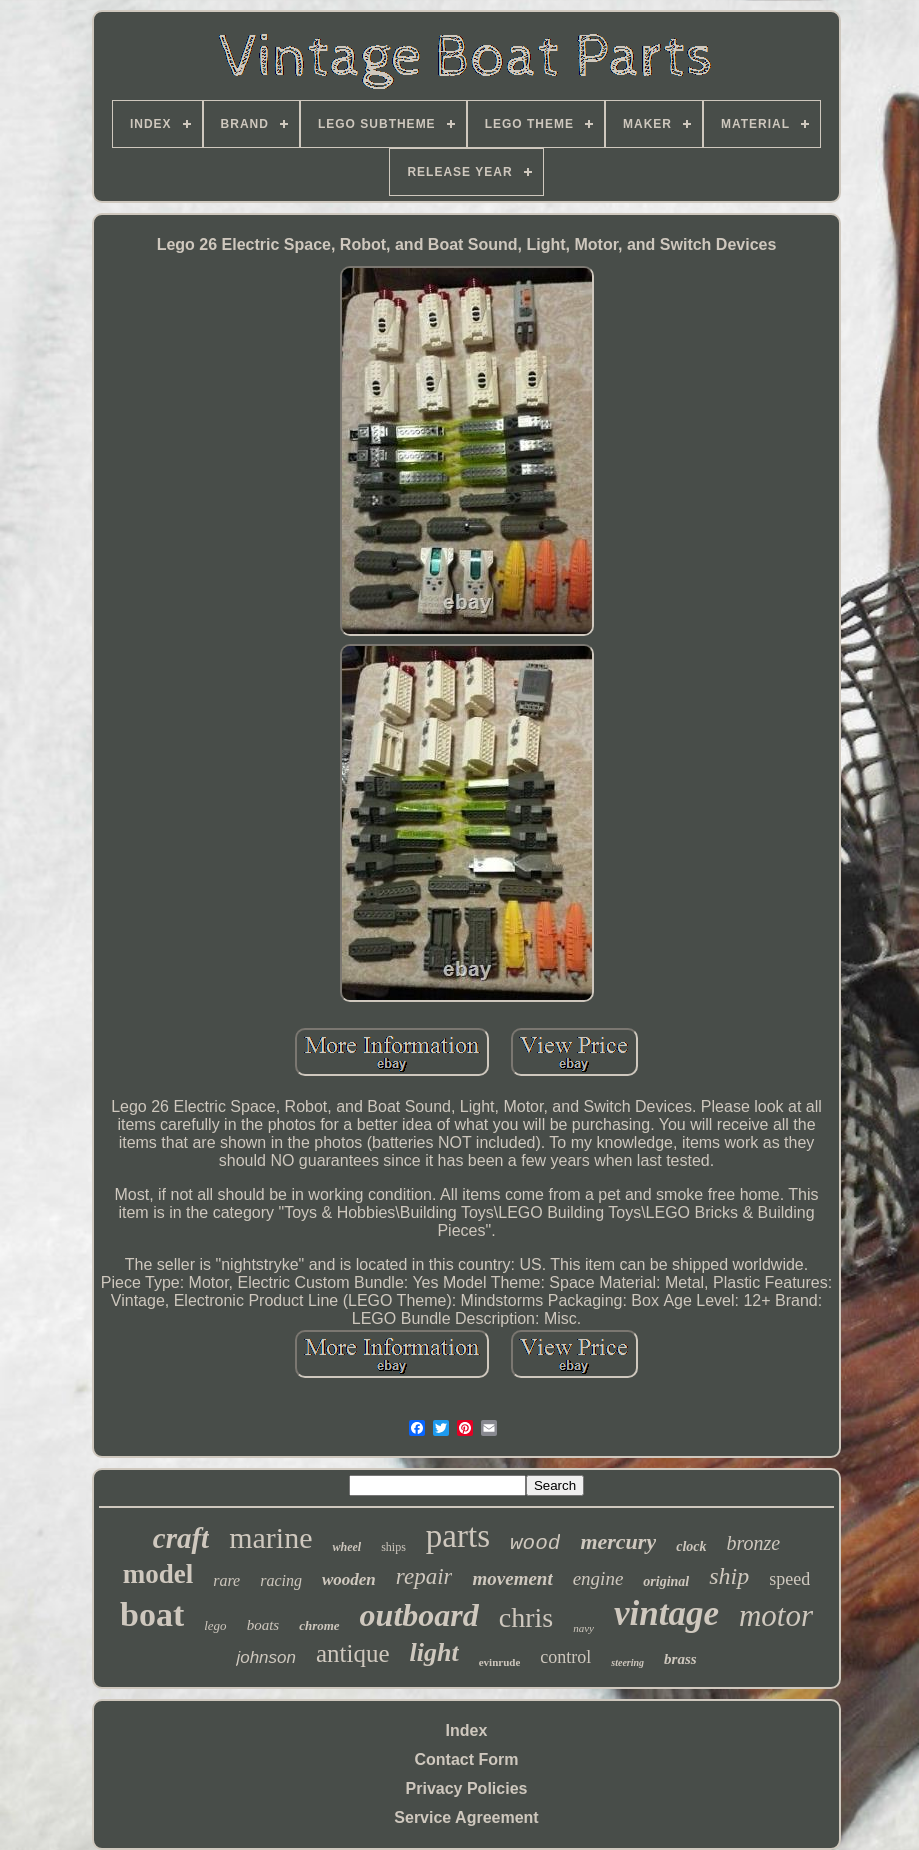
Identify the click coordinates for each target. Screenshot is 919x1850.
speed (789, 1579)
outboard (419, 1615)
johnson (266, 1657)
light (434, 1652)
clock (691, 1546)
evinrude (500, 1662)
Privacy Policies (467, 1788)
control (565, 1657)
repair (424, 1576)
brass (680, 1659)
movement (512, 1578)
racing (281, 1580)
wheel (346, 1547)
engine (598, 1578)
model (158, 1574)
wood (535, 1543)
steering (627, 1662)
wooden (349, 1579)
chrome (319, 1625)
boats (263, 1625)
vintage (666, 1613)
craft (181, 1538)
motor (776, 1615)
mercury (618, 1541)
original (666, 1581)
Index (467, 1730)
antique (353, 1653)
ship (729, 1576)
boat (152, 1614)
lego (215, 1625)
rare (226, 1580)
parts (458, 1536)
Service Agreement (466, 1817)
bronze (754, 1543)
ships (393, 1547)
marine (270, 1537)
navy (583, 1628)
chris (526, 1617)
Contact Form (467, 1759)
